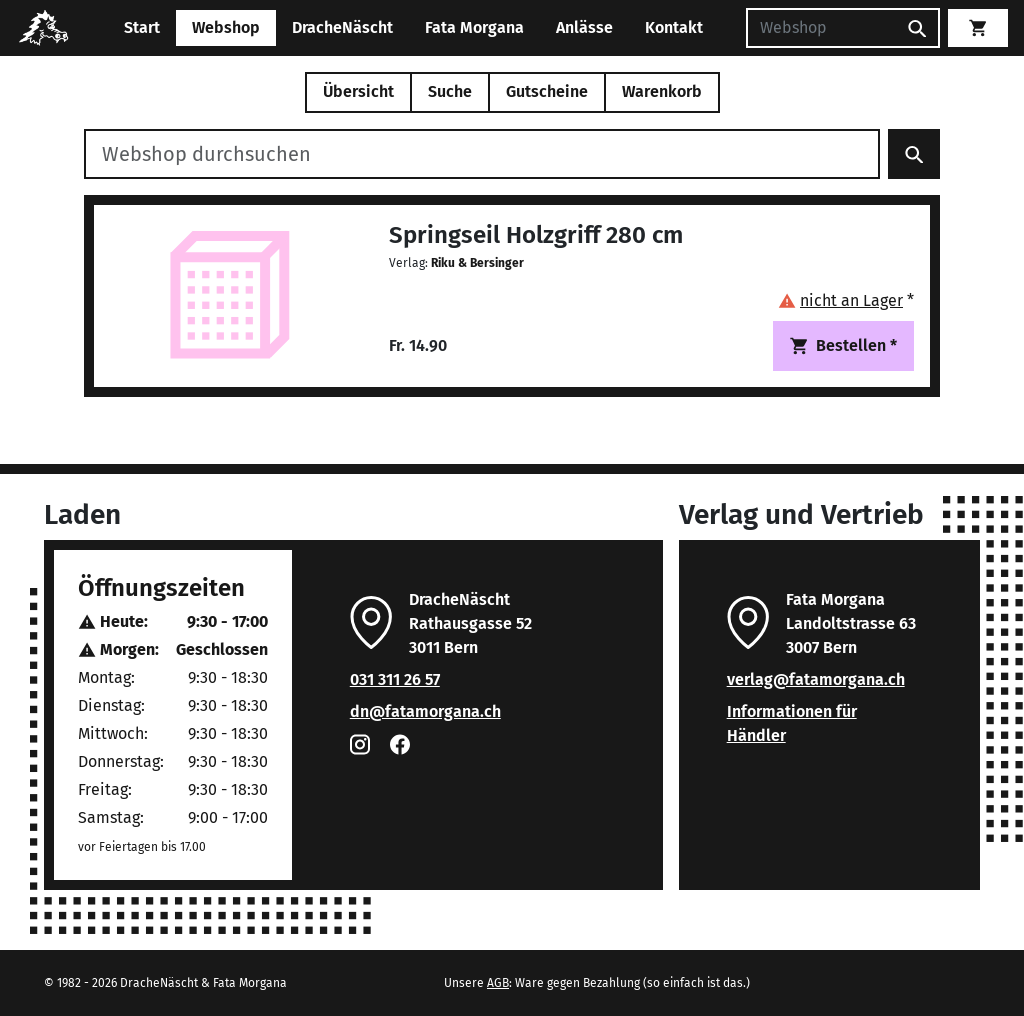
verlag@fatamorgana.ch (816, 679)
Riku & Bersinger (477, 263)
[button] (846, 300)
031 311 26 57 (395, 679)
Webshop (226, 27)
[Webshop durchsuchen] (482, 154)
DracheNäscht (342, 27)
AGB (498, 983)
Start (142, 27)
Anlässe (584, 27)
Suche (450, 91)
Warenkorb (662, 91)
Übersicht (358, 91)
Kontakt (674, 27)
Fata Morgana (474, 27)
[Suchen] (821, 28)
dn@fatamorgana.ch (425, 711)
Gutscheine (547, 91)
